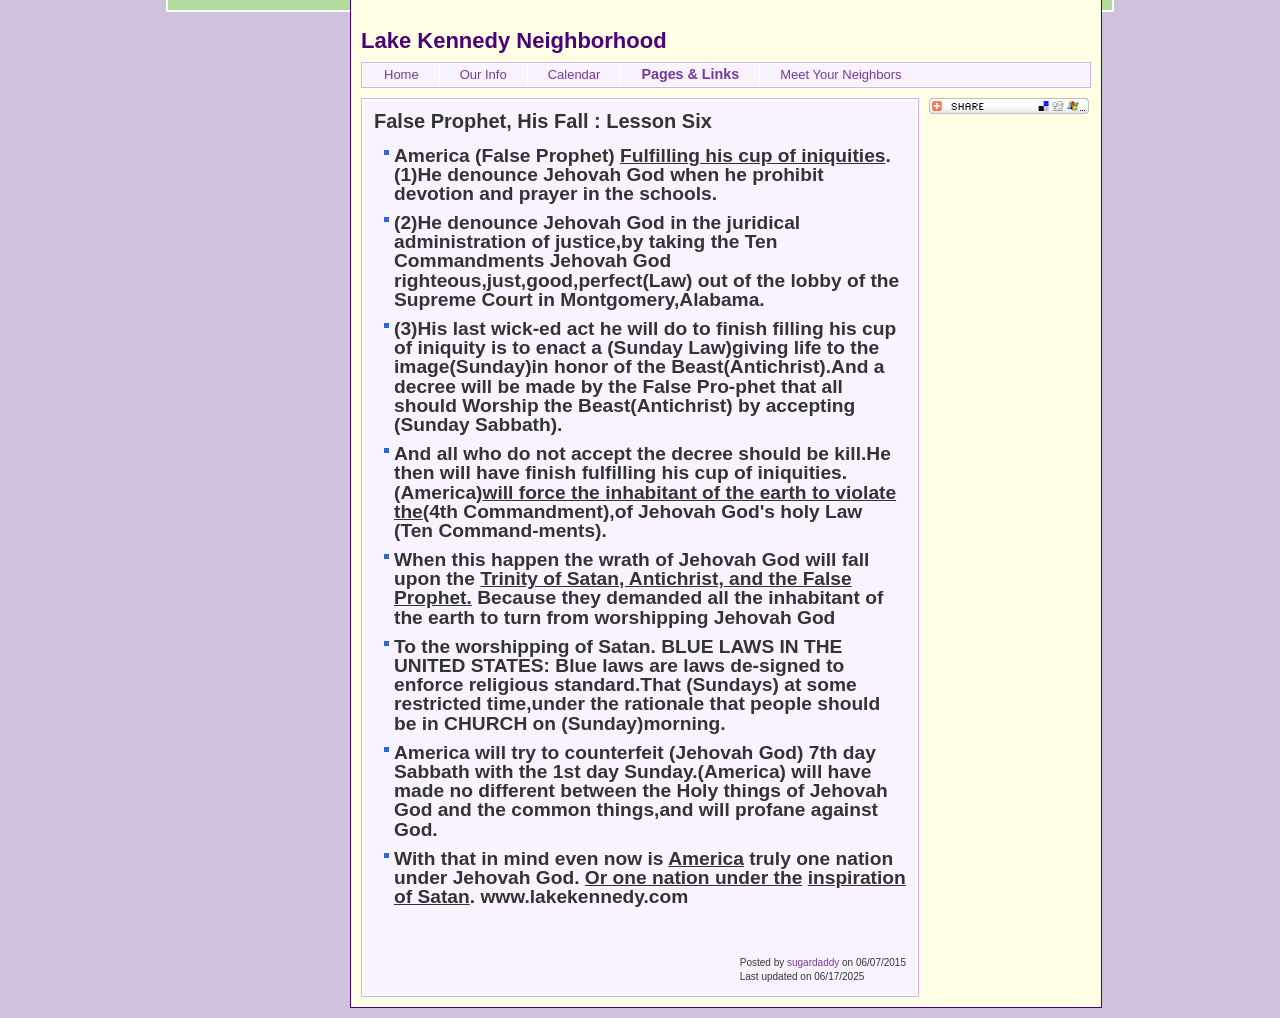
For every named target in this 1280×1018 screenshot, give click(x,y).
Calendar (574, 74)
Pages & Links (690, 74)
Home (401, 74)
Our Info (483, 74)
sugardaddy (813, 962)
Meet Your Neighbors (840, 74)
